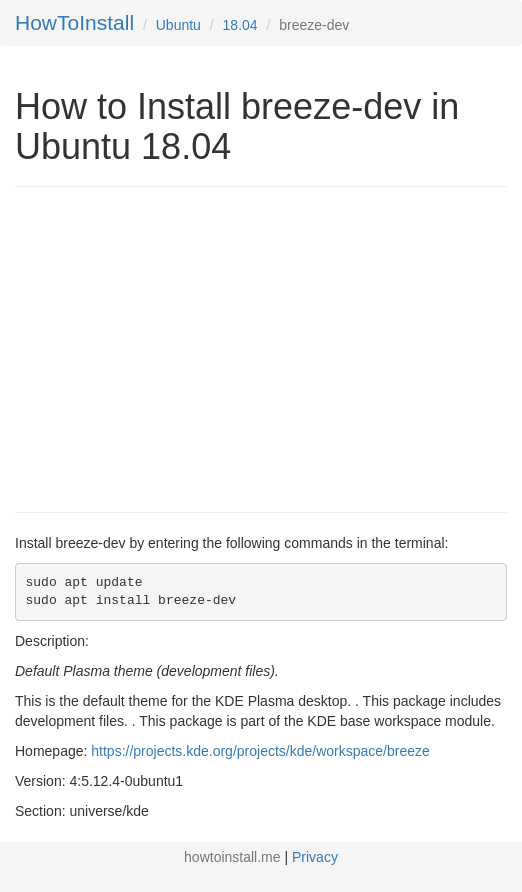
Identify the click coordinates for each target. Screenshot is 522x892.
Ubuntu (178, 25)
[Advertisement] (183, 347)
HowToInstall (74, 22)
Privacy (315, 857)
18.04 (240, 25)
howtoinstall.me (232, 857)
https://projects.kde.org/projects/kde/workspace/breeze (260, 751)
